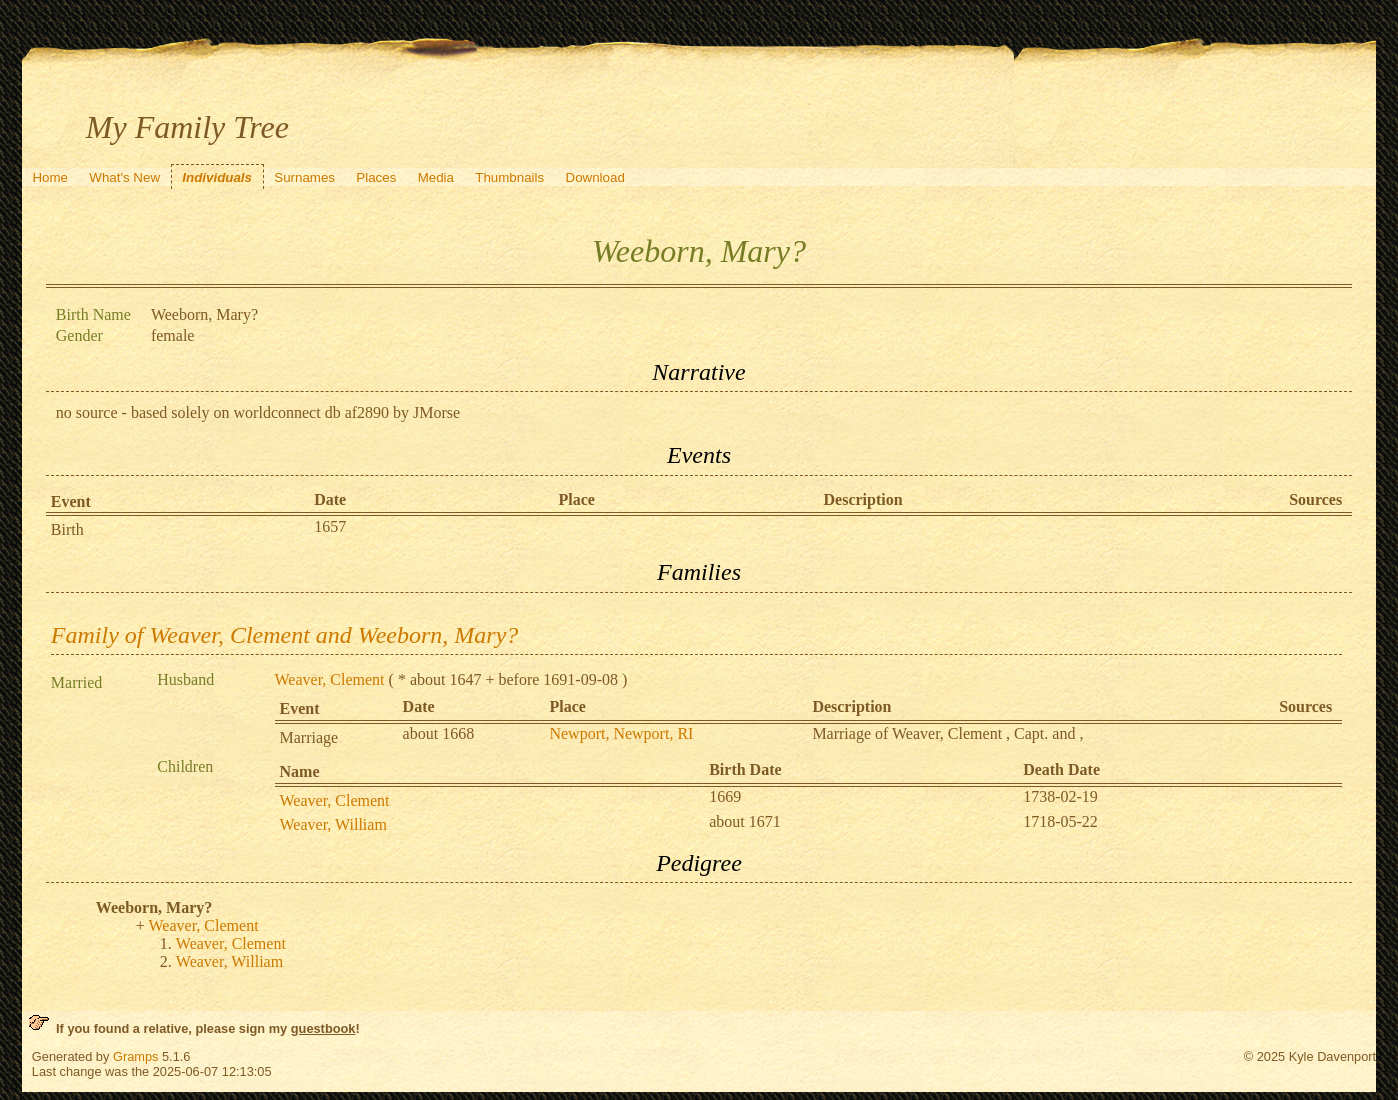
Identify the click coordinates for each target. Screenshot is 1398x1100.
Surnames (304, 177)
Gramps (136, 1056)
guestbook (323, 1028)
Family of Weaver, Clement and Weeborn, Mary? (284, 635)
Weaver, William (333, 824)
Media (436, 177)
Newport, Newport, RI (621, 733)
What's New (124, 177)
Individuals (217, 177)
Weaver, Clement (330, 679)
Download (595, 177)
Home (50, 177)
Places (376, 177)
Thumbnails (509, 177)
